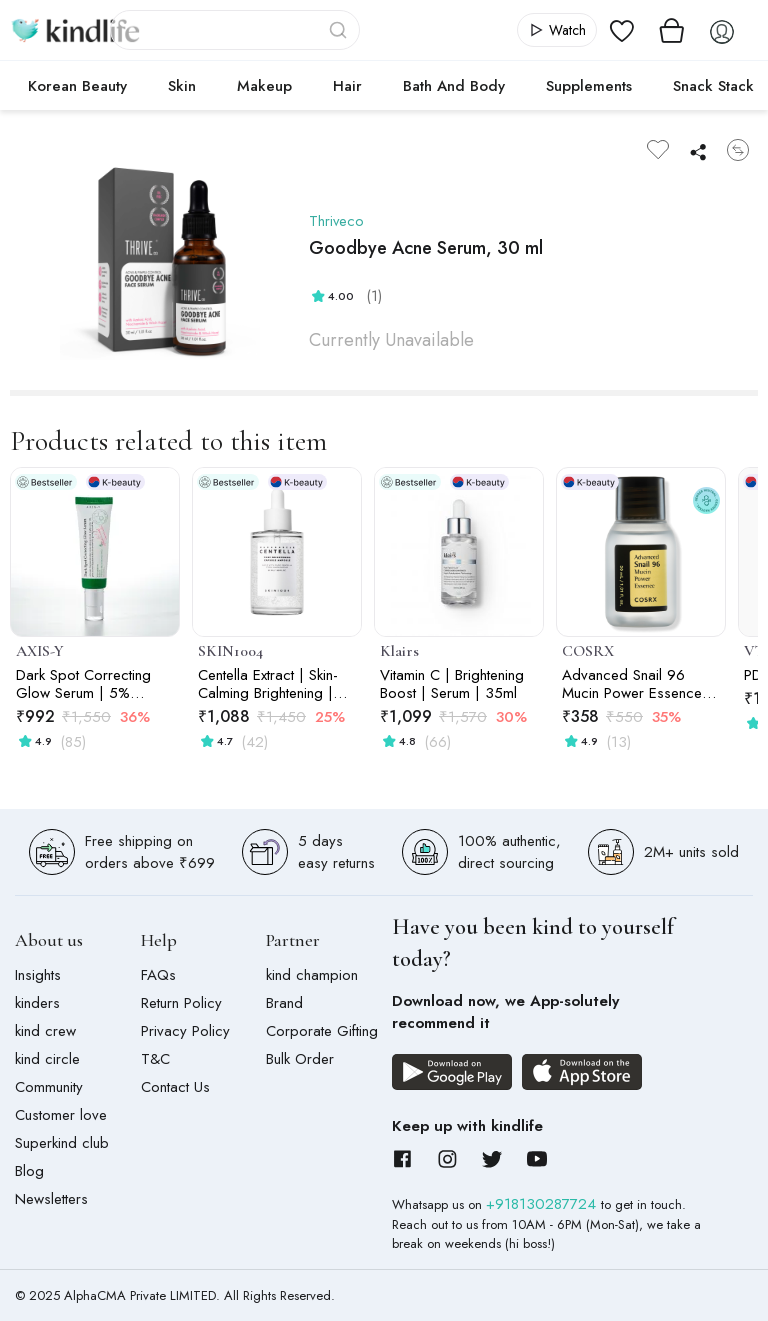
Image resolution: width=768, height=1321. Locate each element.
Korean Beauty (77, 86)
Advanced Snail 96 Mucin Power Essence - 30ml (637, 684)
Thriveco (337, 221)
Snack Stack (713, 86)
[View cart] (672, 30)
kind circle (47, 1059)
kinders (37, 1003)
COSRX (588, 651)
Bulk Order (300, 1059)
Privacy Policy (185, 1031)
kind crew (45, 1031)
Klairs (399, 651)
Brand (284, 1003)
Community (49, 1087)
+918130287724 (543, 1204)
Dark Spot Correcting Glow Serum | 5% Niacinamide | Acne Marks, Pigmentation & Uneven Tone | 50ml (87, 684)
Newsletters (51, 1199)
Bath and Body (454, 86)
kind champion (312, 975)
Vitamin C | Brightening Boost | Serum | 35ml (452, 684)
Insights (38, 975)
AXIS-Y (40, 651)
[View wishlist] (622, 30)
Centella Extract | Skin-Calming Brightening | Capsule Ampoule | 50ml (268, 684)
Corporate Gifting (322, 1031)
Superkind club (62, 1143)
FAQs (158, 975)
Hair (347, 86)
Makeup (264, 86)
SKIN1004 (230, 651)
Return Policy (181, 1003)
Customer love (61, 1115)
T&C (155, 1059)
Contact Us (175, 1087)
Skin (182, 86)
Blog (29, 1171)
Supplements (589, 86)
